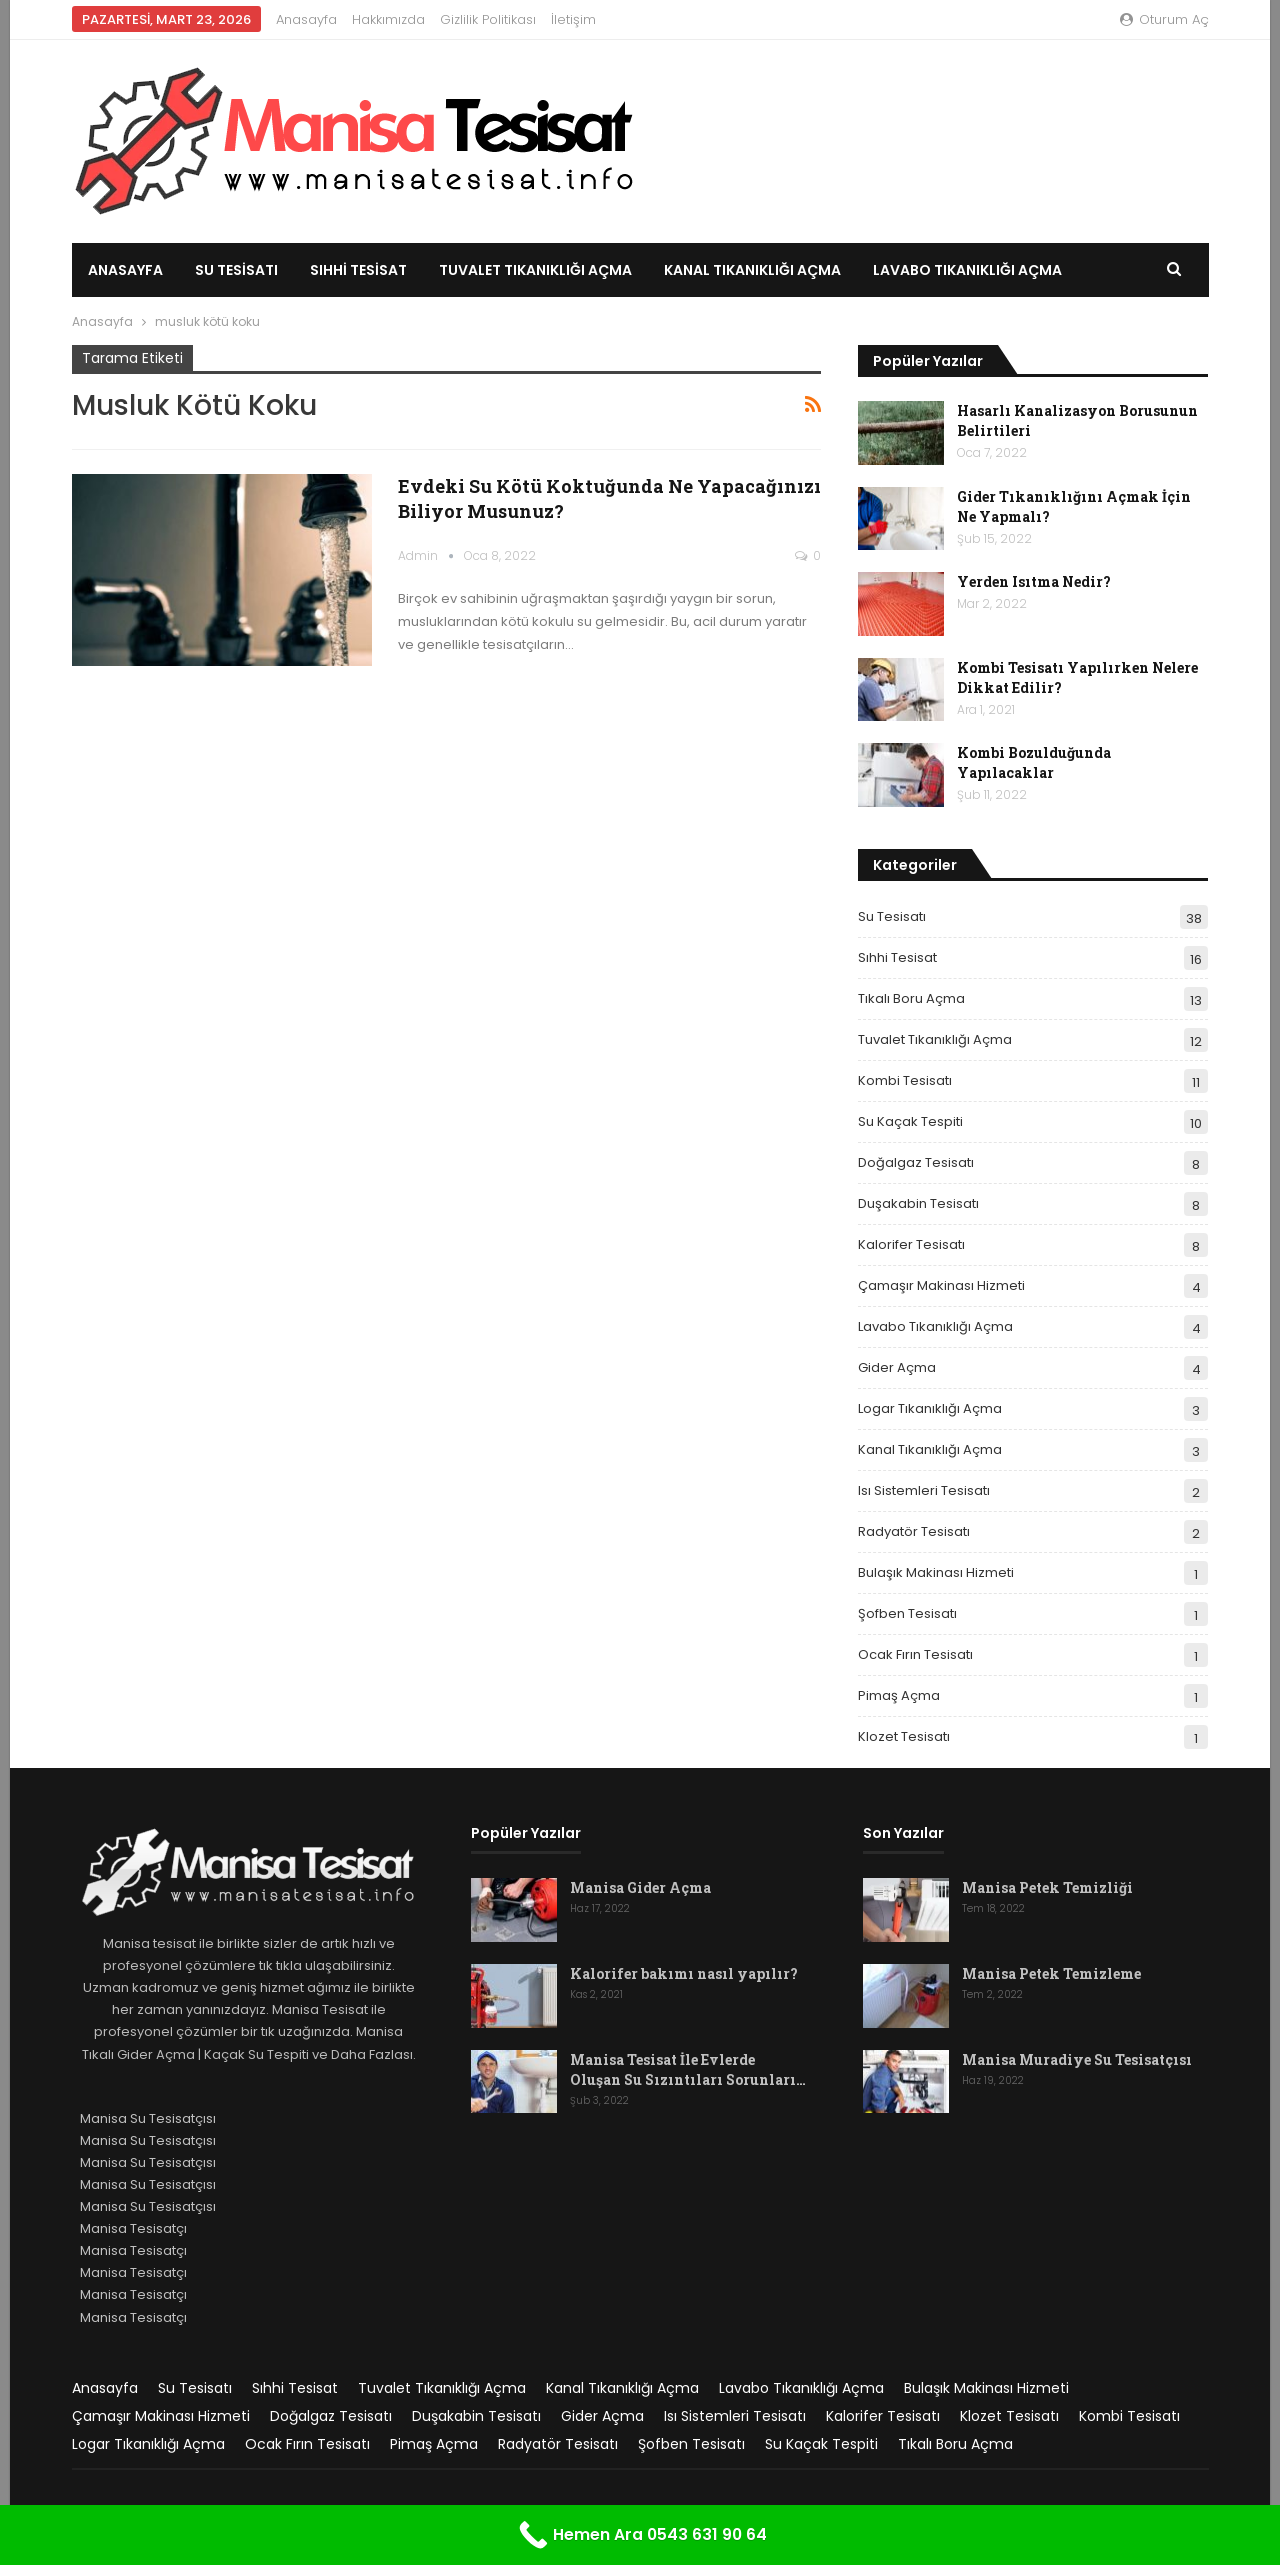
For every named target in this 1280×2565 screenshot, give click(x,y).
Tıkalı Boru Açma (911, 998)
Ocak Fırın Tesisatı (915, 1654)
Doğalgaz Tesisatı (916, 1162)
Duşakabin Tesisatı (918, 1203)
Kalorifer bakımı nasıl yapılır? (684, 1973)
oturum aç (1164, 19)
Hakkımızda (388, 19)
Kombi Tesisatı (905, 1080)
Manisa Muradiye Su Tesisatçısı (1077, 2059)
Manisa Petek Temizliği (1047, 1887)
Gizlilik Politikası (488, 19)
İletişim (573, 19)
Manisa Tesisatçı (133, 2228)
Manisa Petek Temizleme (1051, 1973)
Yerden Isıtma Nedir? (1034, 581)
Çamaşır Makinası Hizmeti (941, 1285)
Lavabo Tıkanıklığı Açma (935, 1326)
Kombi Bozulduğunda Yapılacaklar (1034, 762)
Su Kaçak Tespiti (910, 1121)
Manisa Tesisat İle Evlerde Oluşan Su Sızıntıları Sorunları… (688, 2069)
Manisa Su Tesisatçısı (148, 2118)
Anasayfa (306, 19)
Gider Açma (897, 1367)
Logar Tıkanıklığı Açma (930, 1408)
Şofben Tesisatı (907, 1613)
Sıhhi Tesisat (358, 270)
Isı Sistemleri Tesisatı (924, 1490)
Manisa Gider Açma (640, 1887)
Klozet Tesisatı (904, 1736)
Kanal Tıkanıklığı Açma (752, 270)
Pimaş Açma (899, 1695)
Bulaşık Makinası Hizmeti (936, 1572)
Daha (893, 270)
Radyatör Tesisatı (914, 1531)
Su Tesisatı (236, 270)
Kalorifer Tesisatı (911, 1244)
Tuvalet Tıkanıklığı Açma (535, 270)
